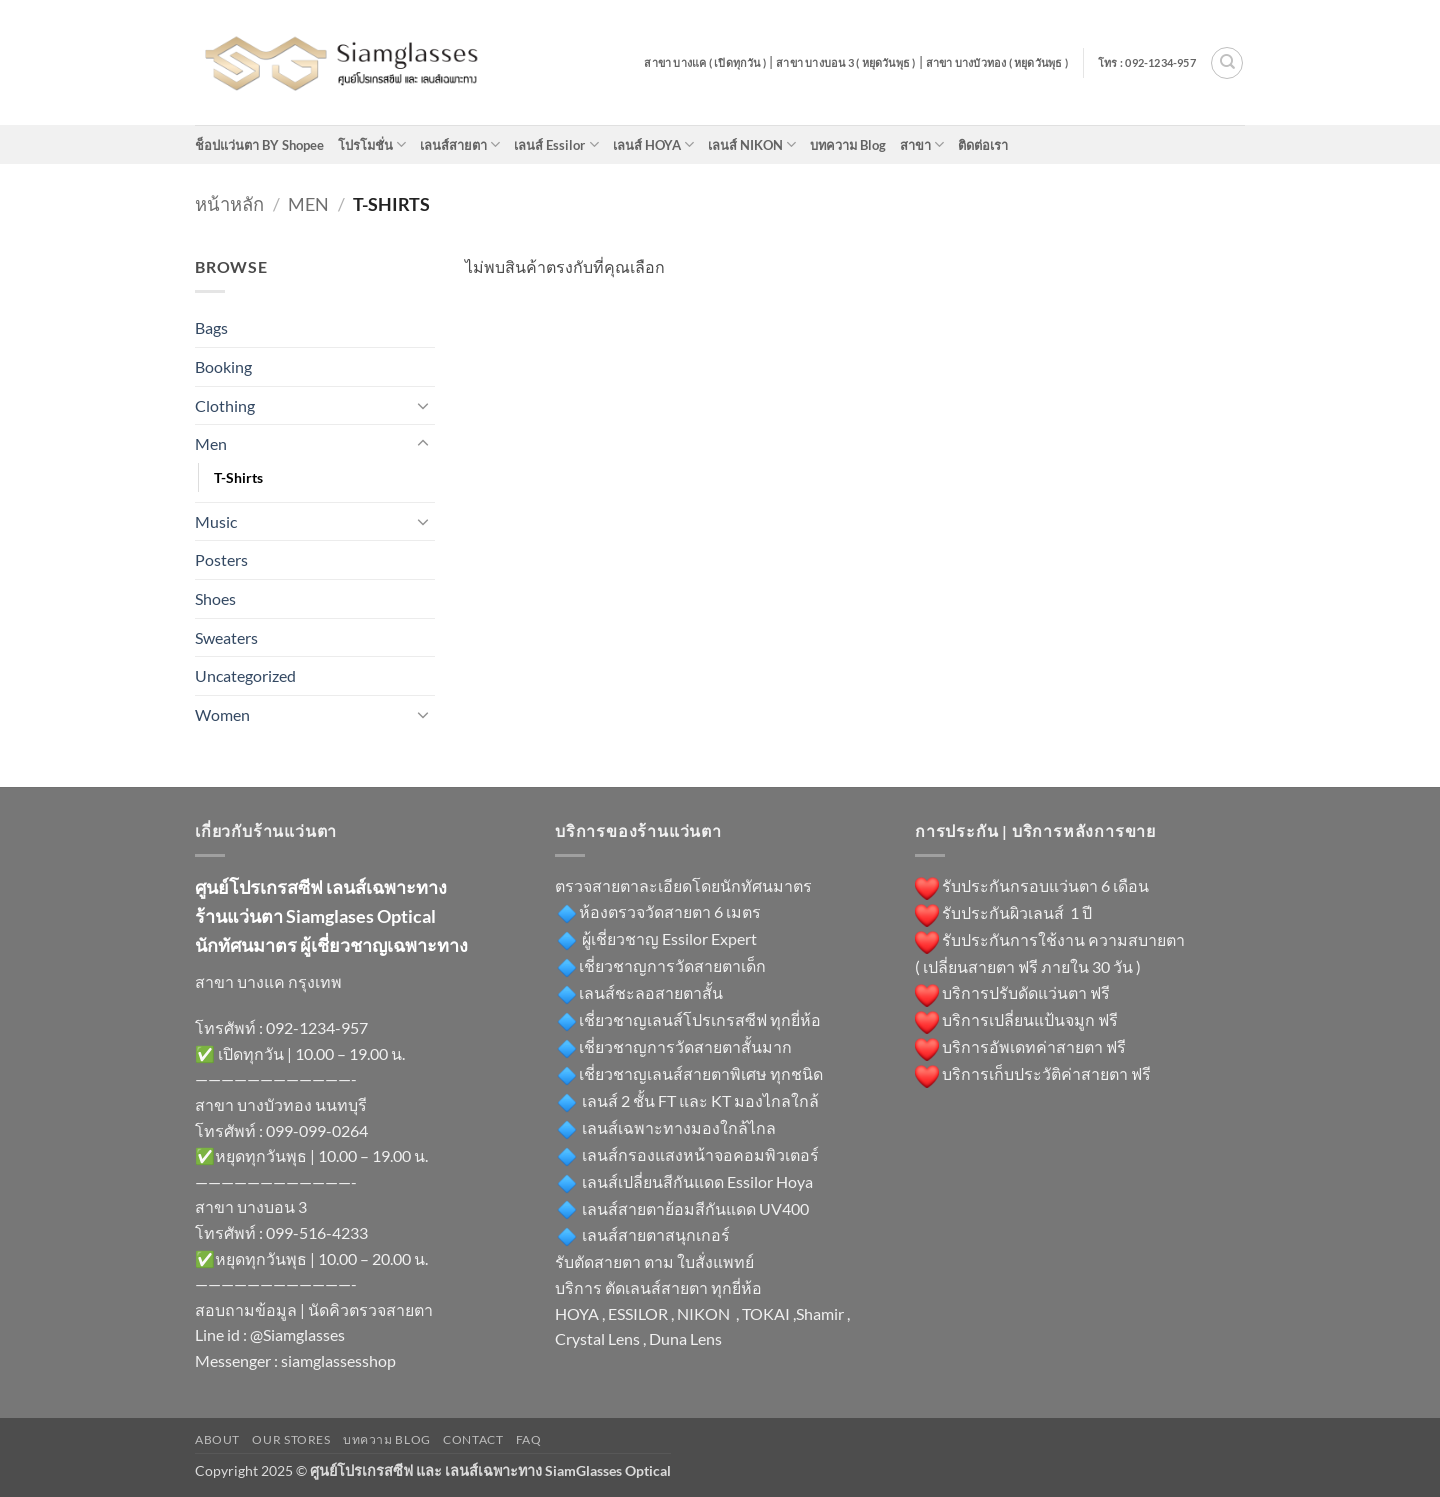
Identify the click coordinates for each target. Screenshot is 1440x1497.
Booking (223, 366)
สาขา (922, 144)
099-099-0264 (317, 1130)
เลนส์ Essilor (556, 144)
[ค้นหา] (1227, 63)
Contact (473, 1439)
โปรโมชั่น (372, 144)
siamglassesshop (338, 1360)
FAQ (529, 1439)
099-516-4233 (317, 1232)
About (217, 1439)
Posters (221, 559)
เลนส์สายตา (460, 144)
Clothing (225, 405)
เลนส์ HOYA (653, 144)
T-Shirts (238, 477)
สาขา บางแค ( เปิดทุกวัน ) (705, 62)
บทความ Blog (848, 145)
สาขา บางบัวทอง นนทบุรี (281, 1104)
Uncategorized (245, 675)
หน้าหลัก (229, 204)
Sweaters (226, 637)
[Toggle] (423, 405)
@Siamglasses (297, 1334)
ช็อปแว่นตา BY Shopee (259, 145)
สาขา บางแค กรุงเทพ (268, 981)
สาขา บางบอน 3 (251, 1206)
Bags (211, 327)
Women (222, 714)
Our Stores (291, 1439)
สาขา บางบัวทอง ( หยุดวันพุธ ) (997, 62)
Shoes (215, 598)
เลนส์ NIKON (752, 144)
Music (216, 521)
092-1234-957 (317, 1027)
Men (308, 204)
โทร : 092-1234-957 (1147, 62)
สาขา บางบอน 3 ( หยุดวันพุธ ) (845, 62)
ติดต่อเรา (983, 145)
